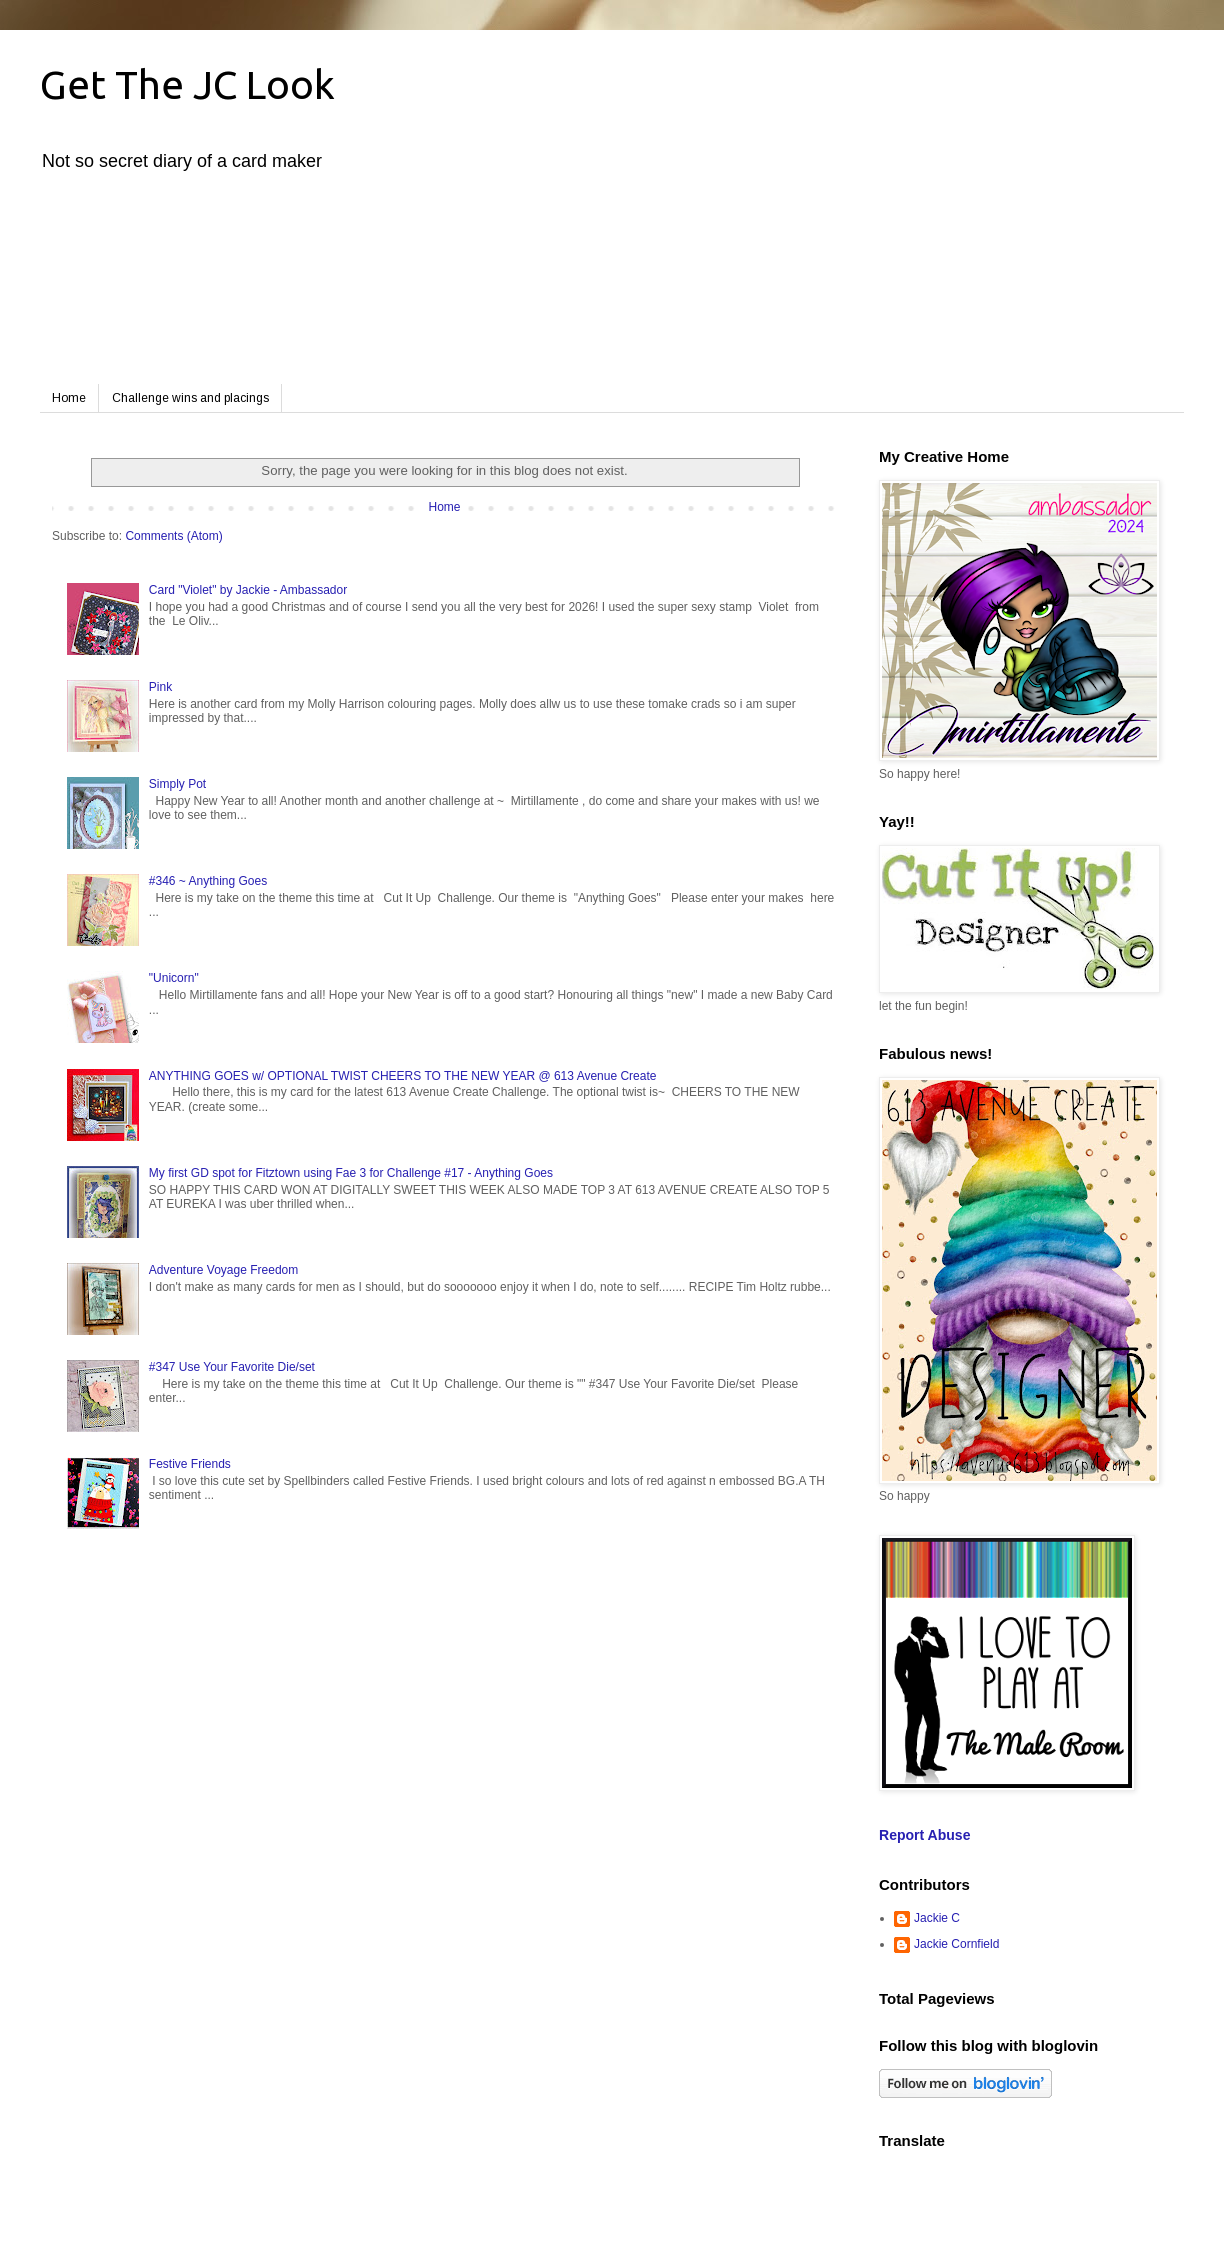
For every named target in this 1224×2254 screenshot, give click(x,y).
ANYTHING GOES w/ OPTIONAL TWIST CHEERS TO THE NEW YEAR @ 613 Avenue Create (403, 1076)
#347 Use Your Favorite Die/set (232, 1367)
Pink (160, 687)
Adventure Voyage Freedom (223, 1270)
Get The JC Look (187, 84)
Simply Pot (177, 784)
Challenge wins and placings (190, 398)
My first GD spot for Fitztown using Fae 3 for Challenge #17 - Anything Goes (351, 1173)
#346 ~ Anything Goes (208, 881)
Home (69, 398)
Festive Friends (190, 1464)
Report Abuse (924, 1835)
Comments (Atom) (173, 536)
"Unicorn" (174, 978)
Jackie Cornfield (956, 1944)
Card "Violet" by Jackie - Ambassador (248, 590)
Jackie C (937, 1918)
